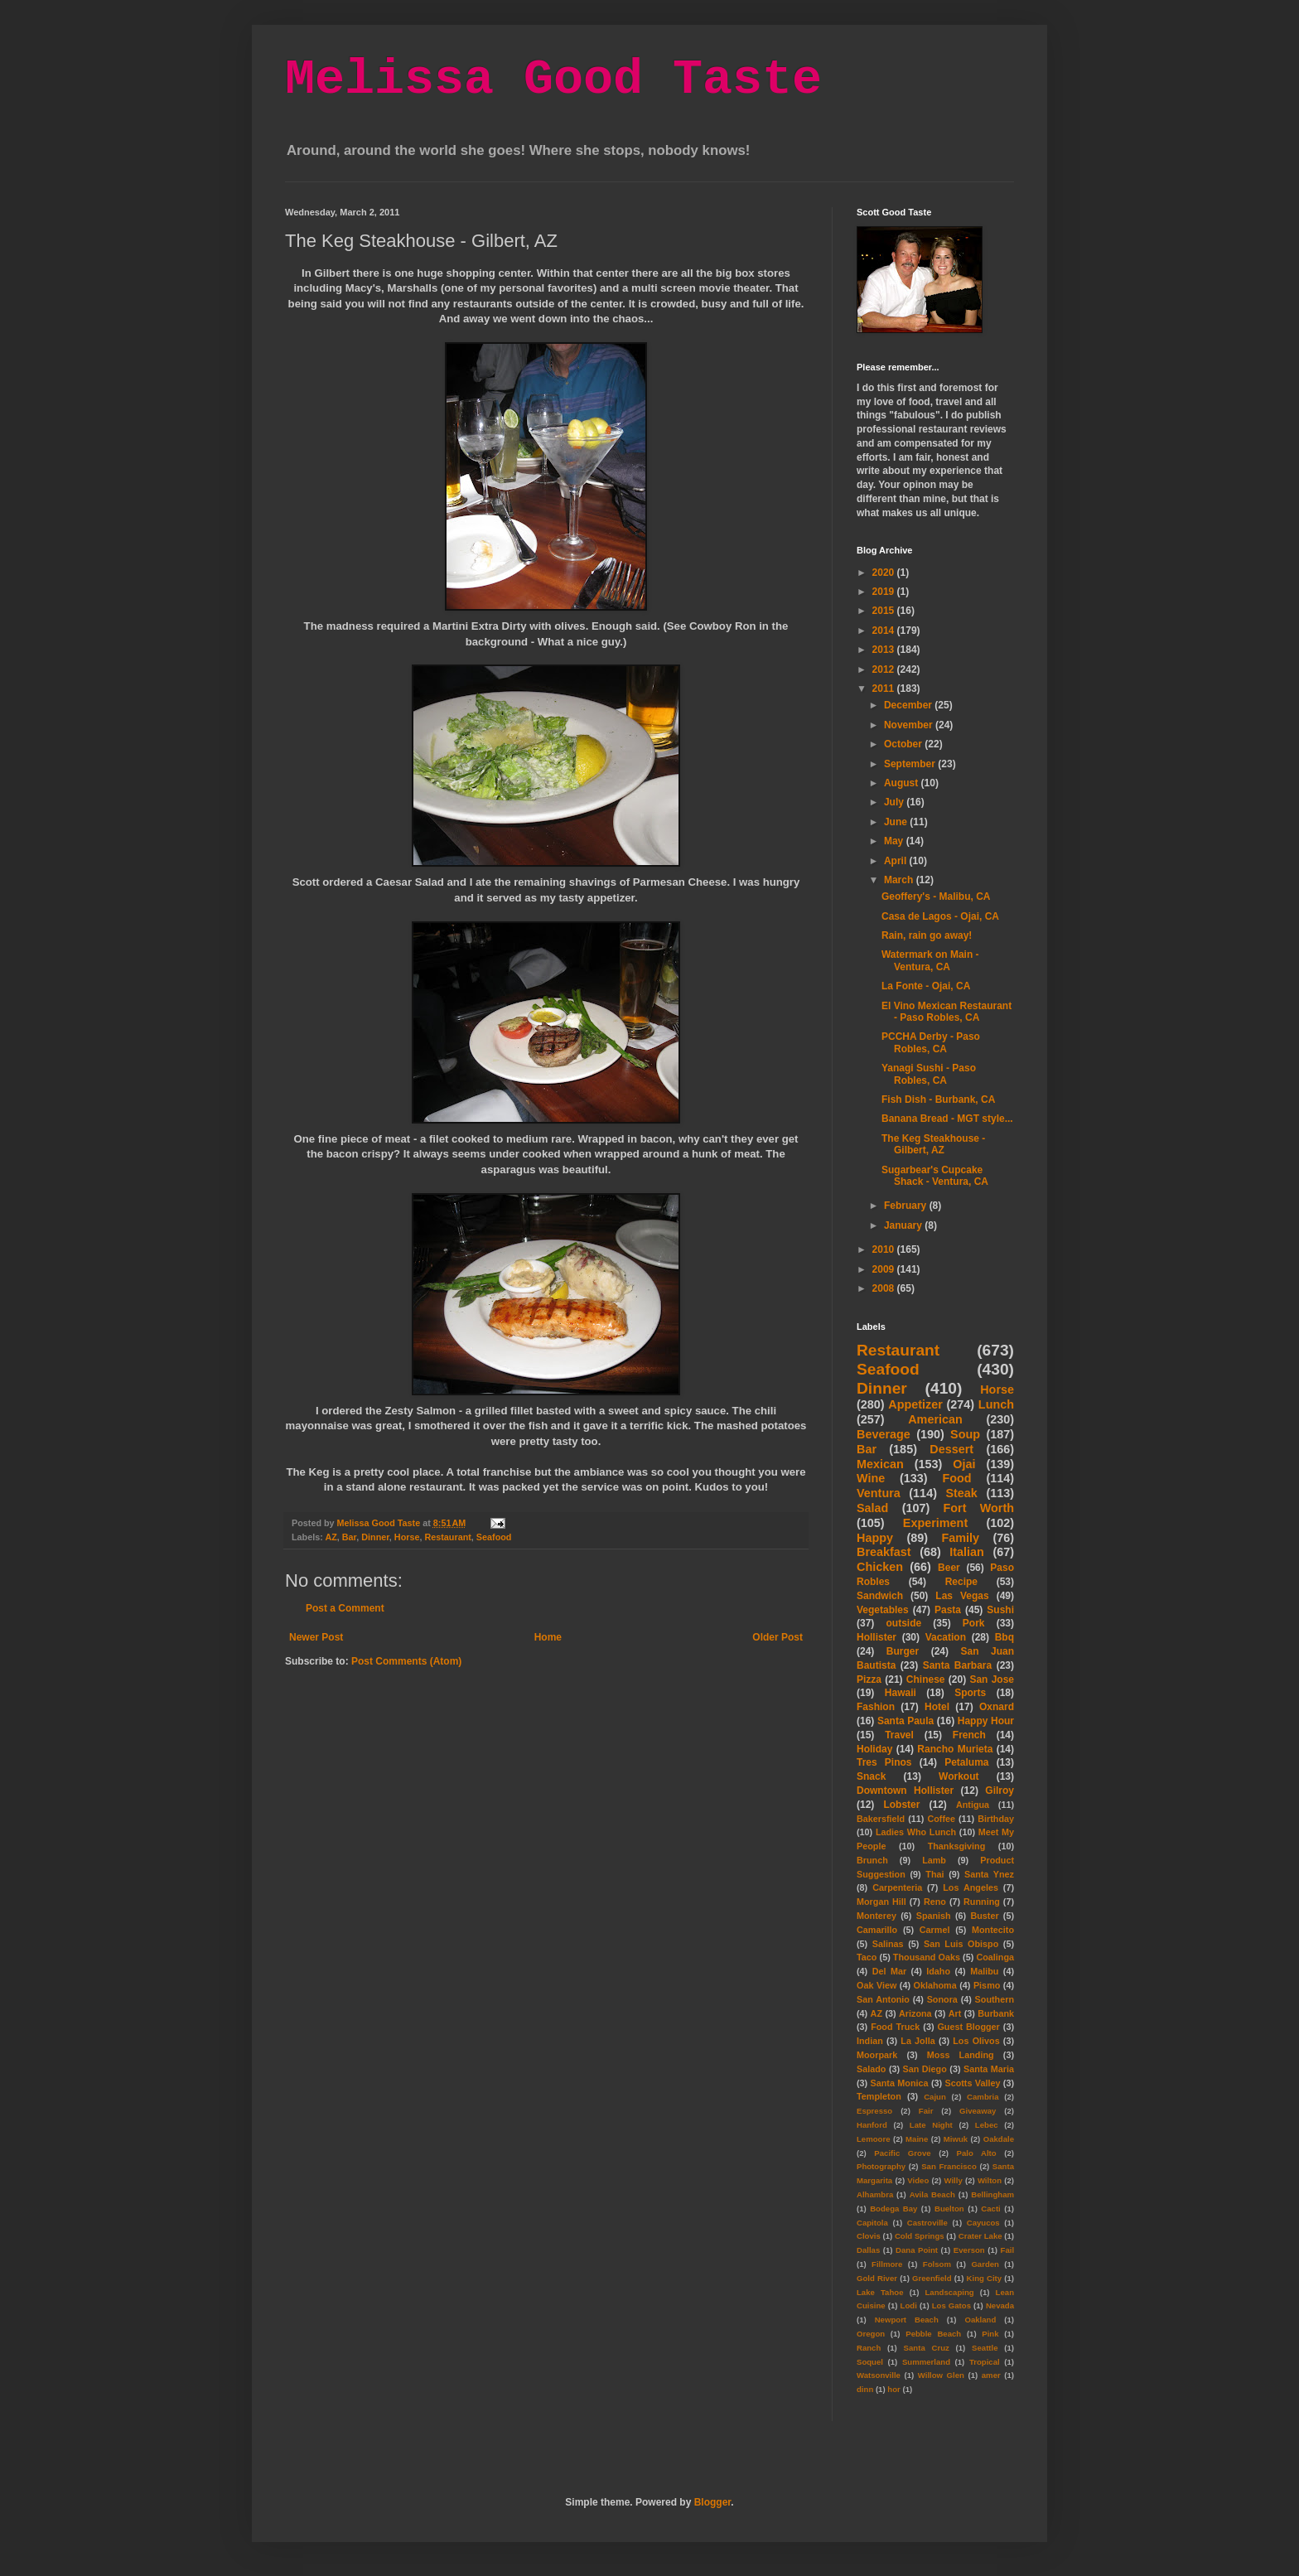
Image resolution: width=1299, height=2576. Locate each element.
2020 (884, 572)
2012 (884, 669)
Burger (902, 1651)
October (904, 744)
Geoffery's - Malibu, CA (936, 896)
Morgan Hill (881, 1902)
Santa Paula (905, 1721)
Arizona (915, 2013)
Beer (949, 1567)
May (895, 841)
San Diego (925, 2069)
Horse (407, 1537)
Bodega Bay (893, 2208)
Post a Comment (345, 1608)
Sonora (942, 1999)
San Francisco (949, 2166)
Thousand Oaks (926, 1957)
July (895, 802)
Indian (870, 2041)
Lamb (934, 1860)
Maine (916, 2138)
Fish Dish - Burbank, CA (938, 1099)
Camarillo (877, 1930)
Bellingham (992, 2194)
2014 (884, 630)
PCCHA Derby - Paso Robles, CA (930, 1042)
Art (955, 2013)
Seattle (984, 2347)
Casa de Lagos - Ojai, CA (940, 916)
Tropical (984, 2361)
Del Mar (889, 1971)
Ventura (879, 1493)
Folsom (937, 2264)
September (911, 764)
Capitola (872, 2222)
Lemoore (874, 2138)
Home (548, 1637)
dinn (865, 2389)
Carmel (935, 1930)
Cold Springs (919, 2235)
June (897, 822)
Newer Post (316, 1637)
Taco (866, 1957)
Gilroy (999, 1790)
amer (991, 2375)
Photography (881, 2166)
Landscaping (949, 2292)
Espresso (874, 2110)
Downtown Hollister (905, 1790)
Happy (875, 1537)
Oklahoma (935, 1985)
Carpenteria (897, 1887)
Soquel (870, 2361)
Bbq (1004, 1637)
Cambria (982, 2096)
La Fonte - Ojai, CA (925, 986)
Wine (871, 1478)
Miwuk (956, 2138)
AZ (330, 1537)
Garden (985, 2264)
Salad (872, 1508)
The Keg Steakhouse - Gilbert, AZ (933, 1144)
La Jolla (917, 2041)
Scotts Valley (972, 2083)
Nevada (1000, 2305)
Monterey (876, 1916)
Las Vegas (961, 1596)
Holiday (874, 1749)
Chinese (925, 1679)
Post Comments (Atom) (406, 1661)
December (909, 705)
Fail (1008, 2250)
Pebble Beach (933, 2333)
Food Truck (895, 2027)
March (900, 880)
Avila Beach (932, 2194)
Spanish (933, 1916)
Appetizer (915, 1404)
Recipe (961, 1582)
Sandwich (880, 1596)
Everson (969, 2250)
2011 (884, 688)
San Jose (991, 1679)
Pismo (986, 1985)
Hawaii (900, 1693)
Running (981, 1902)
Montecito (993, 1930)
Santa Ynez (989, 1874)
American (935, 1419)
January (904, 1225)
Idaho (938, 1971)
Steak (961, 1493)
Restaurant (447, 1537)
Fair (926, 2110)
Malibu (984, 1971)
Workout (958, 1776)
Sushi (1000, 1610)
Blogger (713, 2502)
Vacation (945, 1637)
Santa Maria (988, 2069)
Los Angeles (970, 1887)
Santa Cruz (926, 2347)
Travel (899, 1735)
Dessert (951, 1449)
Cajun (935, 2096)
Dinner (375, 1537)
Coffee (941, 1819)
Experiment (935, 1523)
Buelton (949, 2208)
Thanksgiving (957, 1846)
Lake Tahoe (880, 2292)
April (897, 861)
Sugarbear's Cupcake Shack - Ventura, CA (934, 1175)
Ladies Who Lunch (916, 1832)
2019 (884, 591)
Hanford (872, 2124)
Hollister (876, 1637)
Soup (965, 1434)
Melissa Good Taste (553, 79)
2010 (884, 1249)
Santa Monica (900, 2083)
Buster (984, 1916)
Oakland (980, 2319)
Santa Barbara (957, 1665)
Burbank (996, 2013)
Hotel (937, 1707)
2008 (884, 1288)
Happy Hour (986, 1721)
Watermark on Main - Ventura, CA (930, 960)
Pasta (947, 1610)
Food (956, 1478)
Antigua (972, 1805)
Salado (871, 2069)
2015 (884, 610)
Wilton (990, 2180)
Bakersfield (881, 1819)
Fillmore (887, 2264)
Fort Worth (978, 1508)
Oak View (876, 1985)
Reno (935, 1902)
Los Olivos (976, 2041)
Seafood (494, 1537)
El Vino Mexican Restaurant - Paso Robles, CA (946, 1011)
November (909, 725)
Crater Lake (980, 2235)
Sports (970, 1693)
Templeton (879, 2096)
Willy (953, 2180)
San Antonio (883, 1999)
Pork (974, 1623)
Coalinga (995, 1957)
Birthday (996, 1819)
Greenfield (931, 2278)
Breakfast (884, 1552)
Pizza (869, 1679)
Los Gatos (951, 2305)
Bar (349, 1537)
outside (904, 1623)
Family (960, 1537)
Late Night (931, 2124)
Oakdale (998, 2138)
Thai (934, 1874)
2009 (884, 1269)
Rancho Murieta (954, 1749)
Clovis (869, 2235)
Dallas (868, 2250)
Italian (966, 1552)
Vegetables (883, 1610)
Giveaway (977, 2110)
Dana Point (917, 2250)
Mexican (880, 1464)
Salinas (888, 1944)
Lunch (996, 1404)
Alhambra (875, 2194)
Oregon (871, 2333)
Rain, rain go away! (926, 935)
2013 (884, 649)
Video (918, 2180)
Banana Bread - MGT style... (947, 1118)
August (902, 783)
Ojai (964, 1464)
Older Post (777, 1637)
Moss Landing (960, 2055)
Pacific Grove (902, 2153)
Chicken (880, 1566)
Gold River (877, 2278)
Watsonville (879, 2375)
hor (893, 2389)
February (907, 1205)
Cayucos (983, 2222)
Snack (871, 1776)
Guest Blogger (968, 2027)
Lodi (909, 2305)
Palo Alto (977, 2153)
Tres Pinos (884, 1762)
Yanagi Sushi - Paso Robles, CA (928, 1073)
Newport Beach (907, 2319)
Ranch (869, 2347)
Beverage (883, 1434)
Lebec (986, 2124)
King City (984, 2278)
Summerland (926, 2361)
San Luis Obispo (961, 1944)
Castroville (927, 2222)
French (969, 1735)
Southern (994, 1999)
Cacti (990, 2208)
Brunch (872, 1860)
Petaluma (966, 1762)
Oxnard (996, 1707)
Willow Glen (941, 2375)
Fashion (876, 1707)
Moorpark (877, 2055)
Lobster (901, 1804)
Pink (990, 2333)
